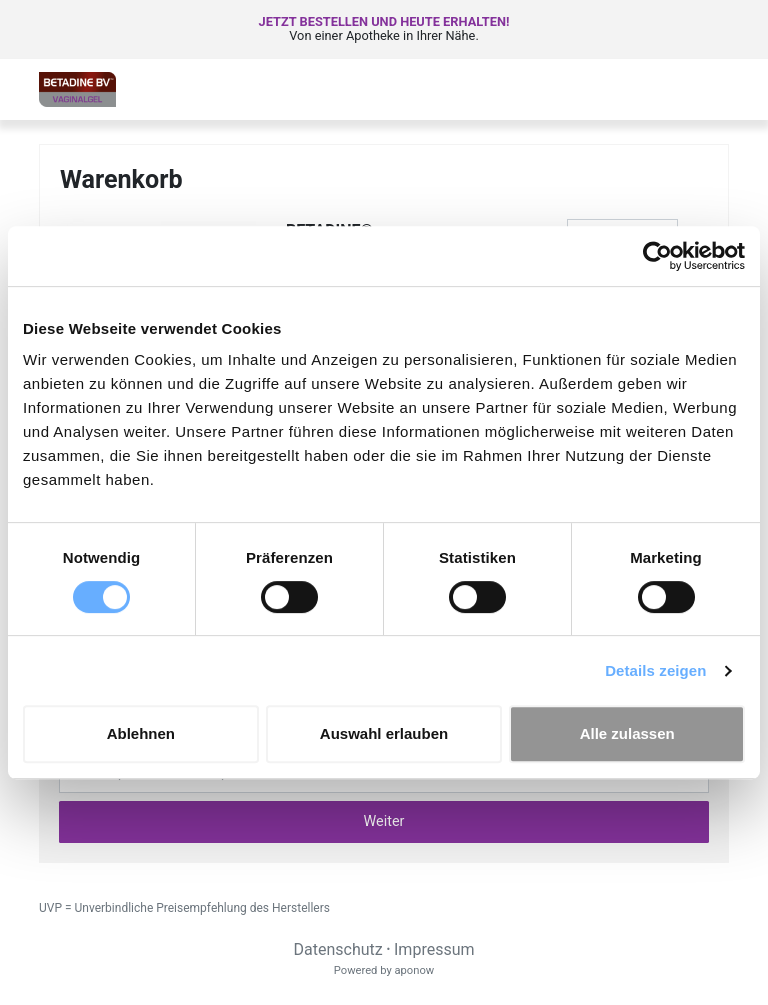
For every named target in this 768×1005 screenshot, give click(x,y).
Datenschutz (337, 949)
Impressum (434, 949)
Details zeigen (655, 670)
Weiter (384, 821)
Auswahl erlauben (384, 733)
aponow (414, 970)
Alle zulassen (627, 733)
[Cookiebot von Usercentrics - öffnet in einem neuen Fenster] (657, 256)
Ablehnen (141, 733)
